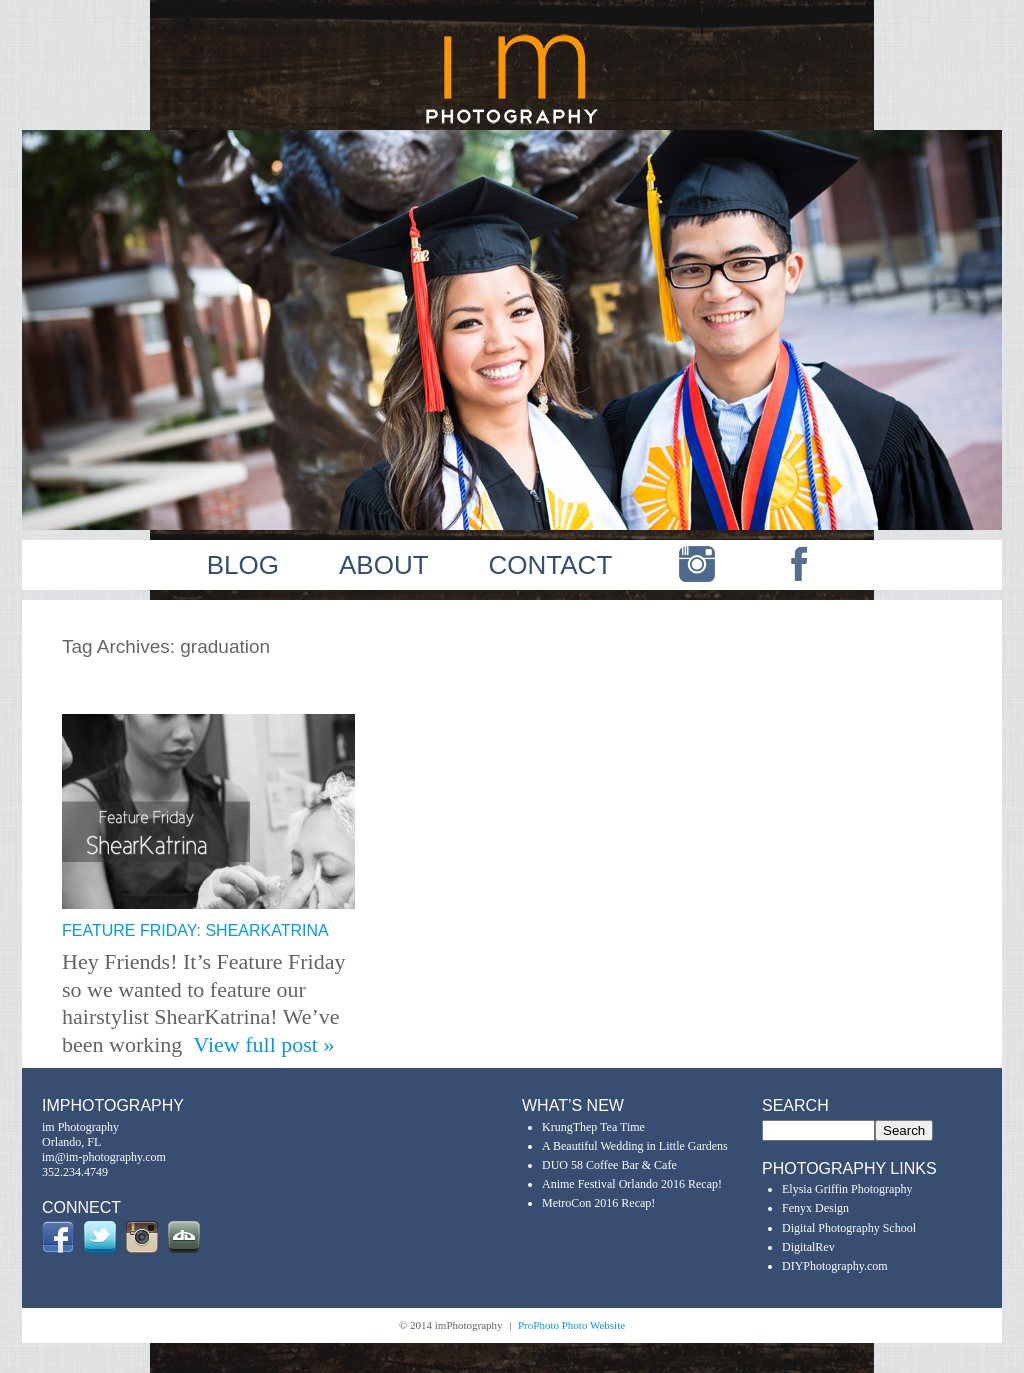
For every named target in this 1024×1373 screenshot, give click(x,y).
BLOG (243, 565)
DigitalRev (808, 1247)
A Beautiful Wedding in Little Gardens (635, 1146)
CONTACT (551, 565)
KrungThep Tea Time (593, 1127)
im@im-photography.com (104, 1157)
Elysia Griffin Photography (847, 1189)
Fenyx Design (815, 1208)
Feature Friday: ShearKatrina (195, 930)
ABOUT (384, 565)
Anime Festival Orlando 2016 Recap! (632, 1184)
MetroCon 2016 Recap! (598, 1203)
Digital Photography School (849, 1228)
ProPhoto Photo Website (571, 1325)
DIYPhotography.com (835, 1266)
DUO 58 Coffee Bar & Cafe (609, 1165)
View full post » (263, 1044)
